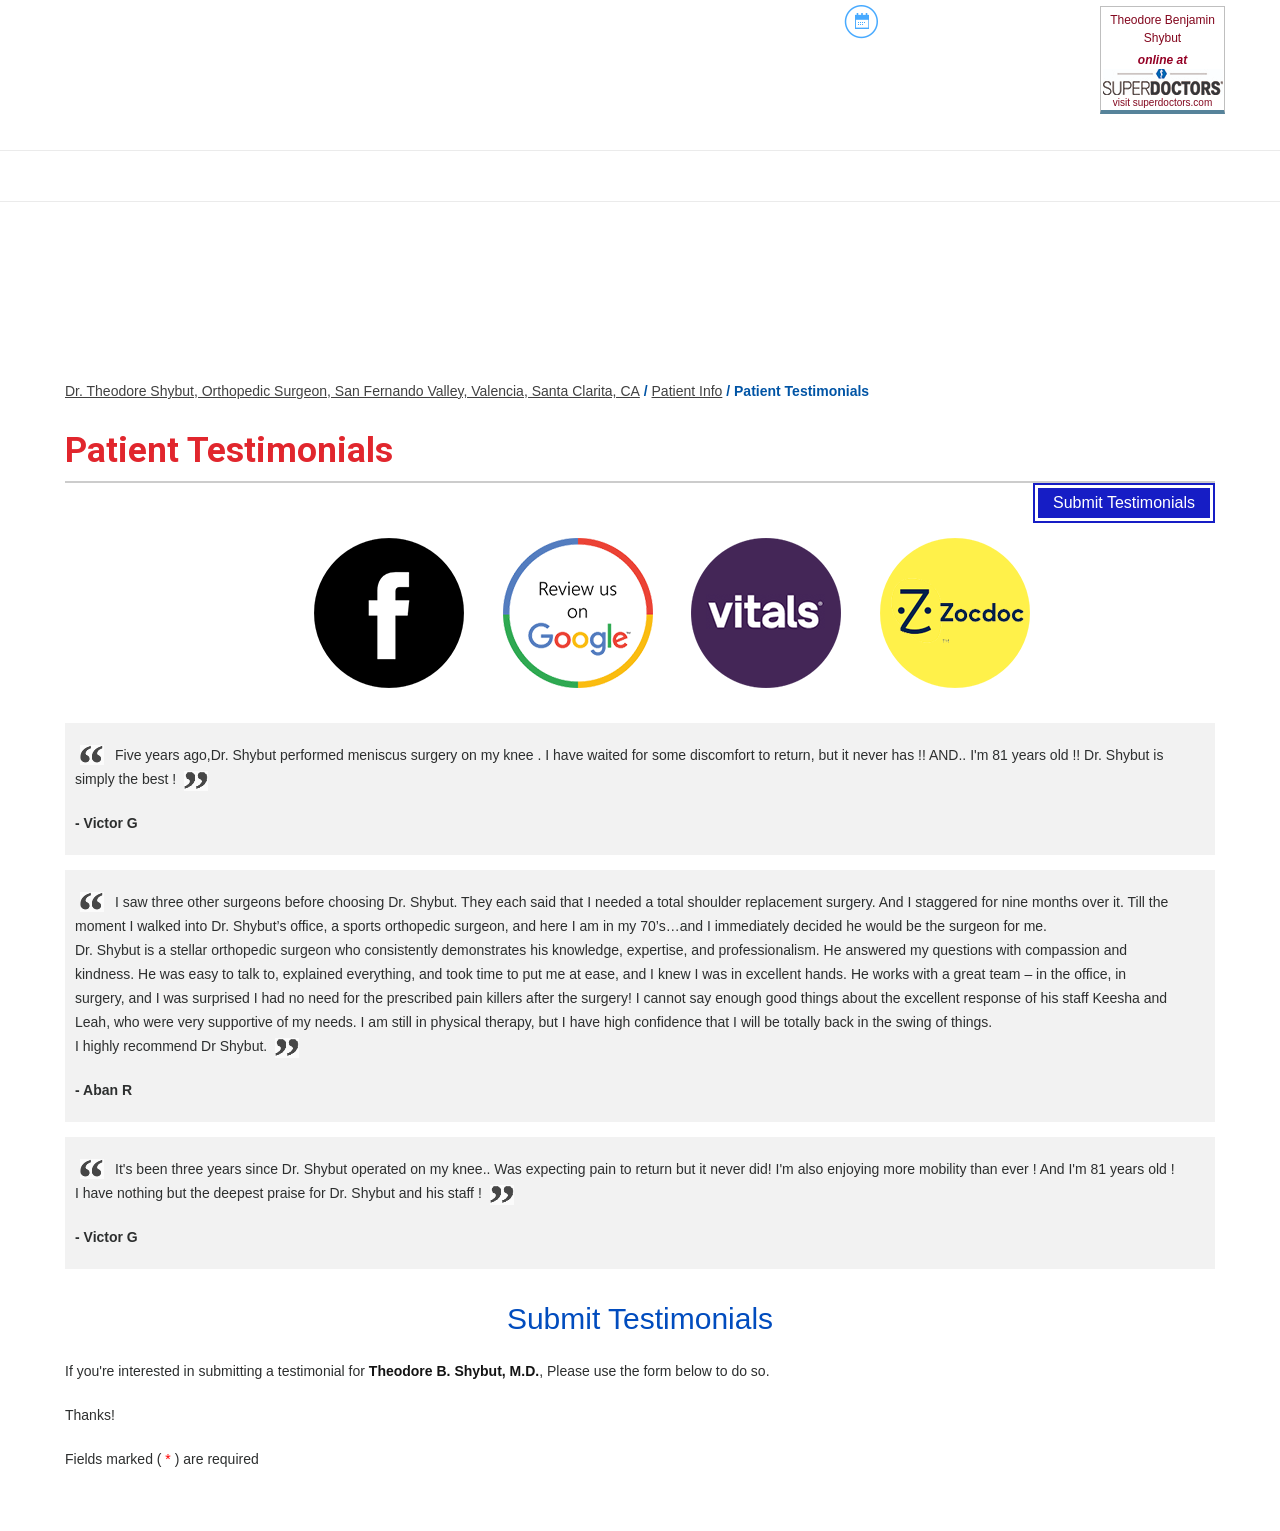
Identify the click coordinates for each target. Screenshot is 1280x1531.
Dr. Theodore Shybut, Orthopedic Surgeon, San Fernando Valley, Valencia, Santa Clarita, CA (352, 391)
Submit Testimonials (1124, 502)
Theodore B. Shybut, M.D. (454, 1371)
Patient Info (687, 391)
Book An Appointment (959, 22)
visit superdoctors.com (1162, 102)
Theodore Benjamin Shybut (1162, 29)
